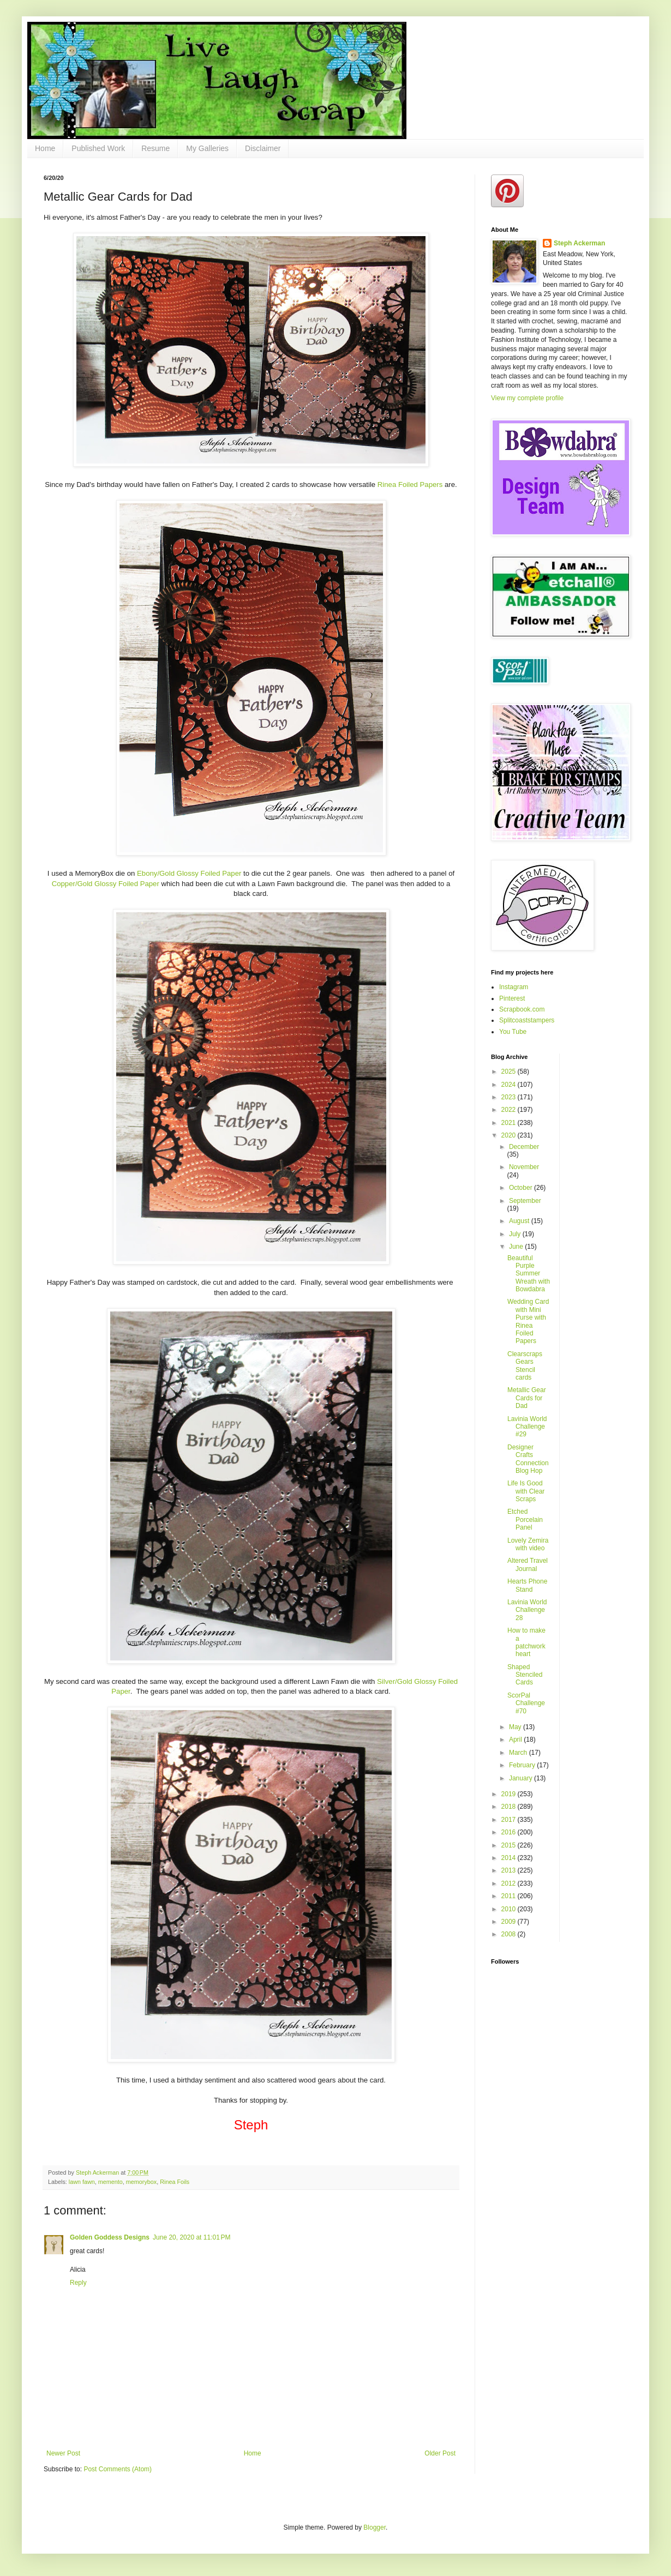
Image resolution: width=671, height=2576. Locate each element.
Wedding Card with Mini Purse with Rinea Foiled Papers (528, 1321)
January (521, 1778)
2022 (509, 1110)
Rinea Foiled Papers (410, 484)
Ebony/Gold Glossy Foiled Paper (189, 873)
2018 (509, 1806)
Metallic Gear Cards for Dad (526, 1398)
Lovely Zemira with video (527, 1544)
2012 (509, 1883)
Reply (78, 2282)
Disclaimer (262, 148)
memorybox (141, 2181)
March (519, 1752)
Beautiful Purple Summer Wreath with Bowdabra (528, 1273)
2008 (509, 1934)
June (517, 1246)
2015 (509, 1845)
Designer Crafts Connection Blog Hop (528, 1458)
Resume (155, 148)
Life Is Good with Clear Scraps (525, 1491)
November (524, 1167)
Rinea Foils (174, 2181)
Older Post (440, 2453)
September (525, 1201)
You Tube (512, 1032)
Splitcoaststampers (526, 1020)
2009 (509, 1921)
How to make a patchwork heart (526, 1642)
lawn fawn (82, 2181)
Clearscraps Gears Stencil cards (524, 1365)
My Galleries (207, 148)
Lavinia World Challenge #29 (527, 1427)
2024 (509, 1084)
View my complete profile (527, 398)
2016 (509, 1832)
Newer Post (63, 2453)
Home (45, 148)
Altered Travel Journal (527, 1564)
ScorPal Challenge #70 (526, 1703)
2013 (509, 1870)
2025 (509, 1071)
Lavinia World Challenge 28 (527, 1610)
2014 (509, 1858)
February (523, 1765)
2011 (509, 1896)
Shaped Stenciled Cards (524, 1675)
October (521, 1187)
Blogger (374, 2527)
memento (110, 2181)
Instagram (513, 987)
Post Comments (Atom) (117, 2469)
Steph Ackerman (579, 243)
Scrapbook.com (521, 1009)
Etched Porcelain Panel (525, 1519)
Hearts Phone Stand (527, 1585)
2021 (509, 1123)
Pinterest (512, 998)
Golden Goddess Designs (109, 2237)
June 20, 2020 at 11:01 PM (191, 2237)
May (516, 1727)
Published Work (98, 148)
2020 (509, 1135)
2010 (509, 1909)
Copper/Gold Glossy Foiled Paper (105, 884)
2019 (509, 1794)
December (524, 1147)
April (516, 1739)
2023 (509, 1097)
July (516, 1234)
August (520, 1221)
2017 (509, 1819)
